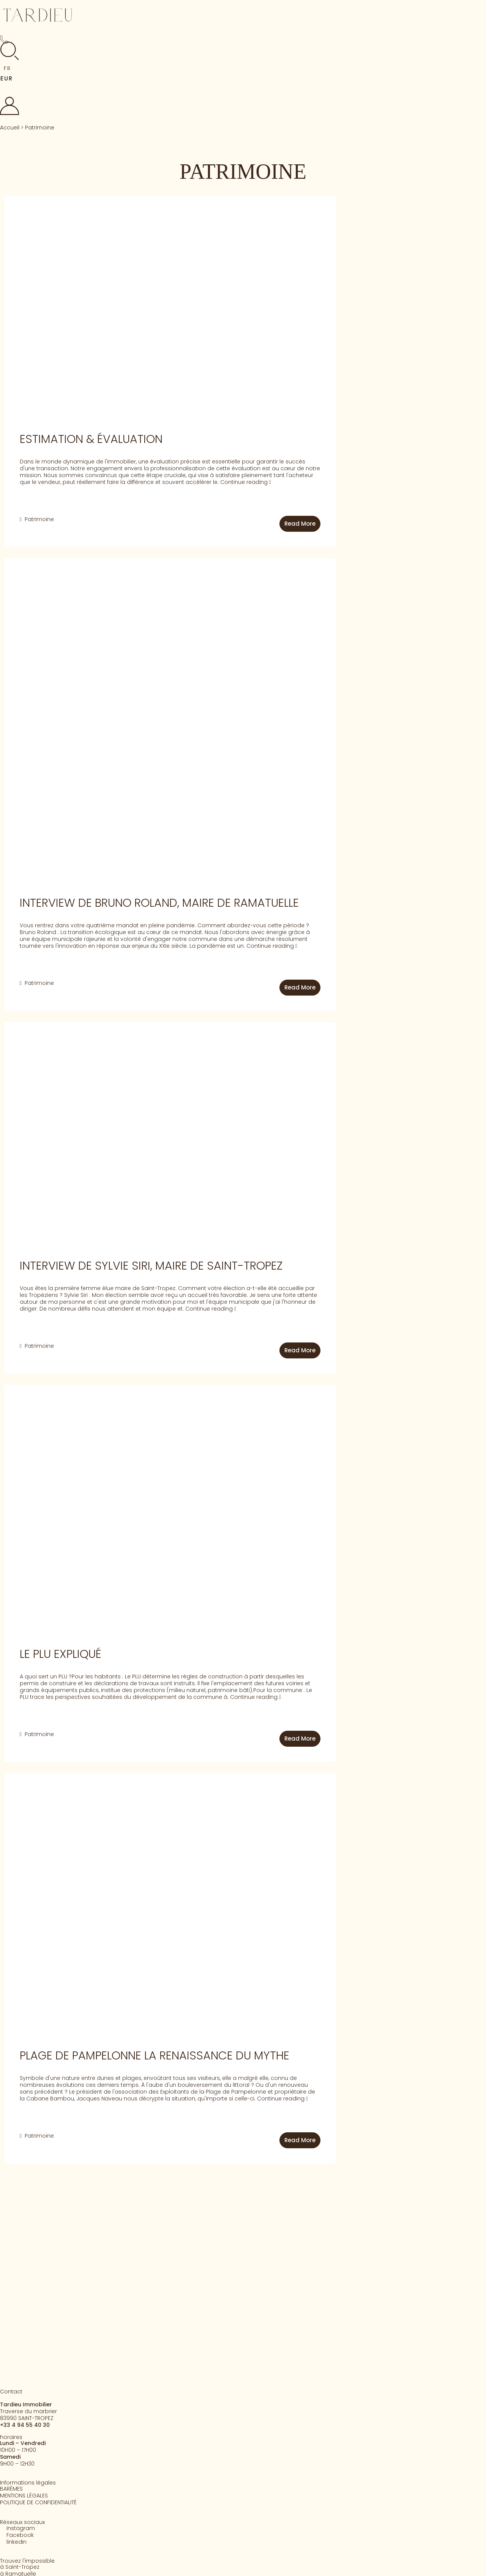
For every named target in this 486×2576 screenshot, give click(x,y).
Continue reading (245, 482)
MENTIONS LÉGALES (24, 2495)
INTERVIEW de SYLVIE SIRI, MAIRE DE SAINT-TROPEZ (151, 1266)
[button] (11, 68)
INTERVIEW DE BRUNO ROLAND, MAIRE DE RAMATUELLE (159, 903)
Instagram (20, 2528)
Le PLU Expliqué (60, 1654)
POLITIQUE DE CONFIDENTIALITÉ (38, 2502)
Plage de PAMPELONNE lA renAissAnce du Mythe (154, 2056)
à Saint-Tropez (19, 2567)
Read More (300, 524)
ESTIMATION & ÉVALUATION (91, 439)
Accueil (9, 127)
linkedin (16, 2542)
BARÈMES (11, 2488)
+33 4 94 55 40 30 (25, 2425)
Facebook (20, 2535)
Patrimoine (39, 519)
